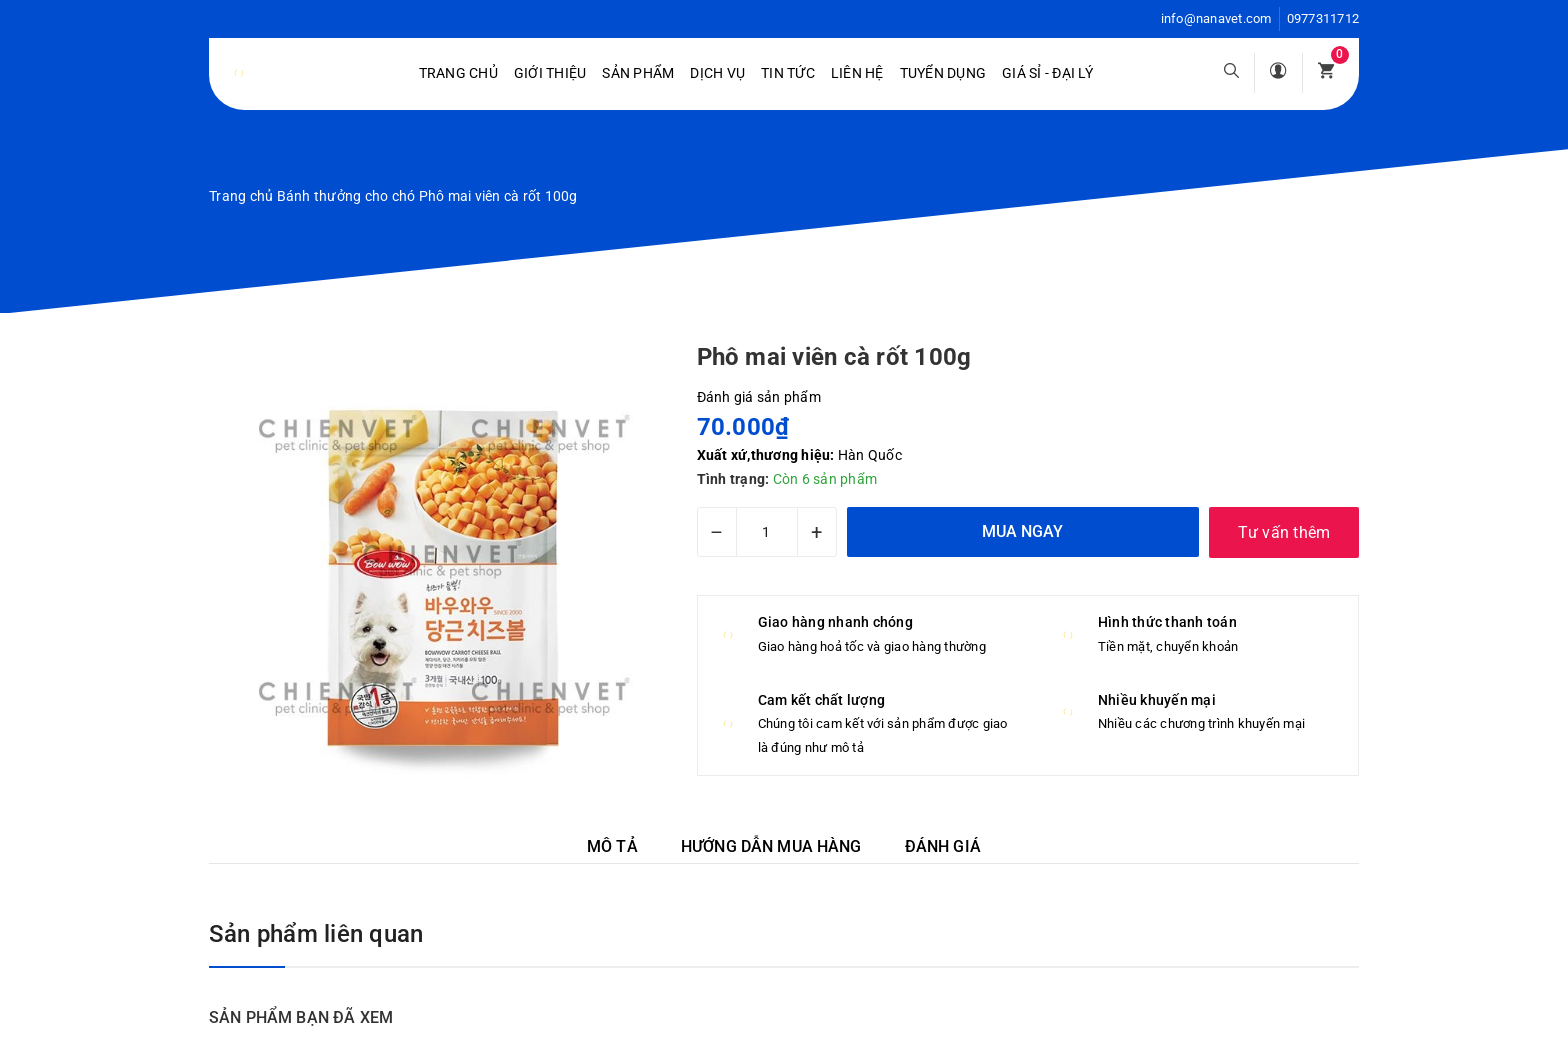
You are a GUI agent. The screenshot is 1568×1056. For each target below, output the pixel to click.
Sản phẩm (638, 73)
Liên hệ (857, 73)
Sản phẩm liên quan (316, 934)
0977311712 (1323, 18)
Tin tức (788, 73)
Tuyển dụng (943, 73)
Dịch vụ (717, 73)
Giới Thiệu (550, 73)
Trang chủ (458, 73)
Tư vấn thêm (1284, 532)
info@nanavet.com (1216, 18)
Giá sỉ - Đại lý (1047, 73)
